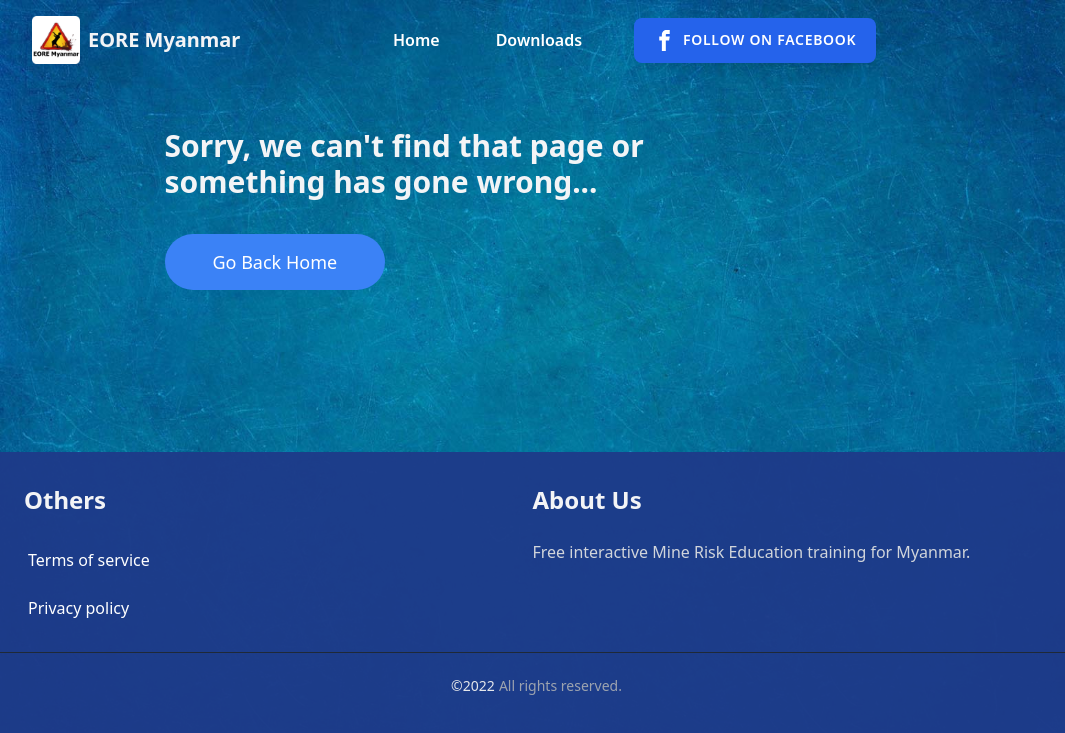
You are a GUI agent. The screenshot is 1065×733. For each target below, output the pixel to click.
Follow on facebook (755, 40)
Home (416, 40)
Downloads (539, 40)
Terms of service (89, 560)
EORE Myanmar (164, 39)
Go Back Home (275, 262)
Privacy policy (78, 608)
